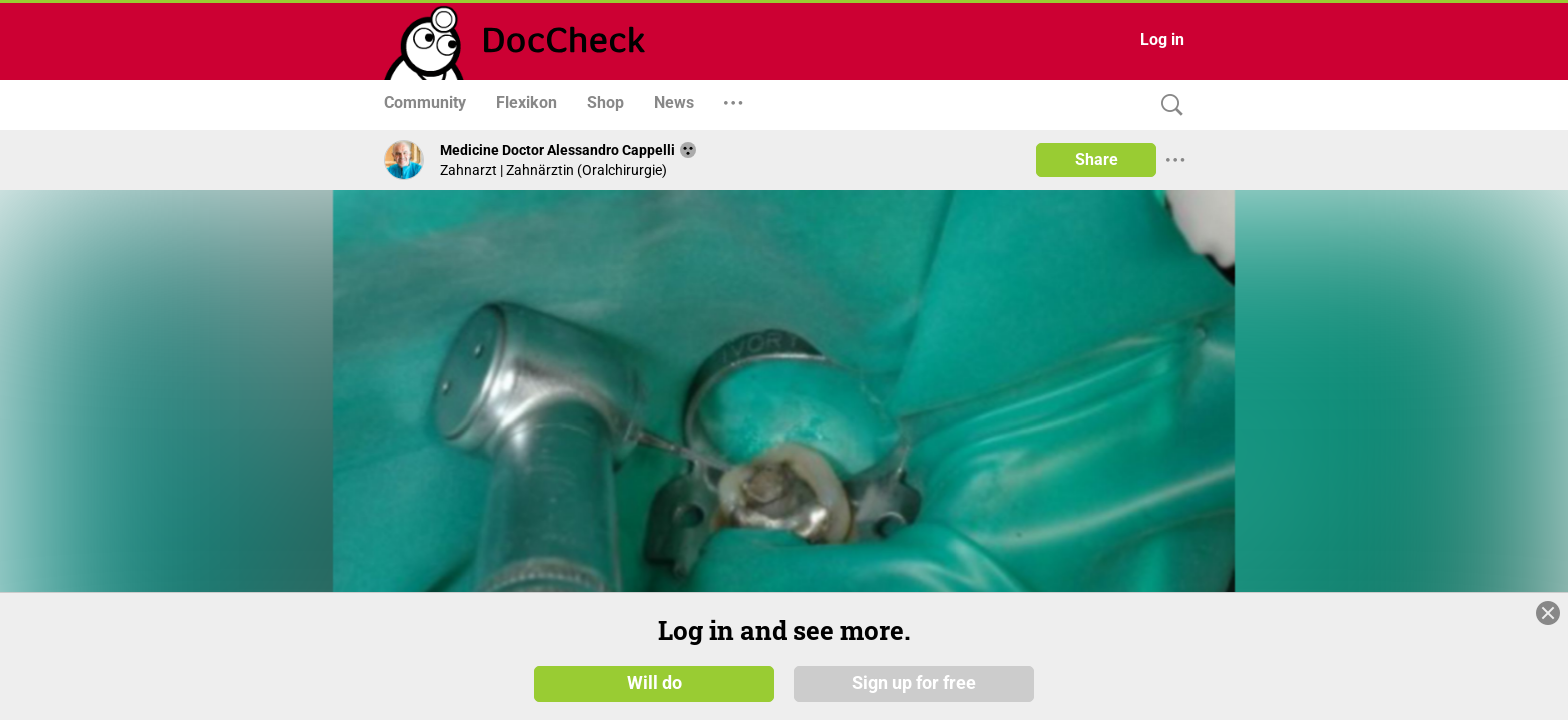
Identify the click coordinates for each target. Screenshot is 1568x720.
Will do (654, 697)
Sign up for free (914, 697)
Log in (1162, 39)
